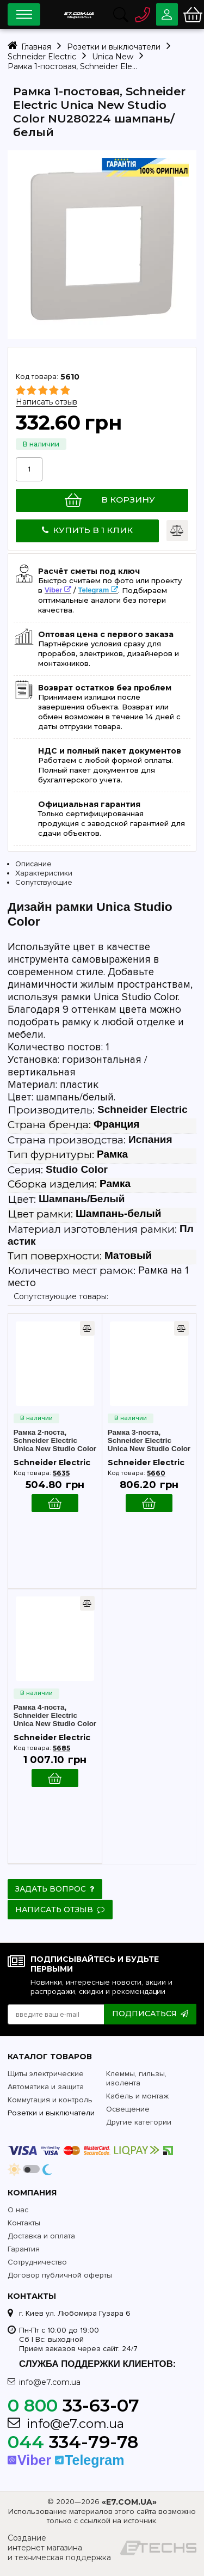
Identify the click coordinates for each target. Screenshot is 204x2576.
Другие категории (138, 2122)
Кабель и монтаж (137, 2096)
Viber (53, 590)
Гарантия (24, 2249)
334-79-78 (73, 2441)
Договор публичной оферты (60, 2275)
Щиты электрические (46, 2073)
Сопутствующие (43, 883)
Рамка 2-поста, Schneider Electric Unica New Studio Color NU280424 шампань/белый (55, 1441)
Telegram (93, 590)
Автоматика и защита (46, 2086)
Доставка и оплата (41, 2236)
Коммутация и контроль (50, 2099)
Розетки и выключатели (51, 2113)
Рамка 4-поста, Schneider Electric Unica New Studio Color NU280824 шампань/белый (55, 1716)
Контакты (24, 2223)
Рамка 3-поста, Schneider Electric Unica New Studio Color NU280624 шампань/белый (149, 1441)
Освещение (128, 2109)
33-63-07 (73, 2405)
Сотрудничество (37, 2262)
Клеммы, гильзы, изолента (136, 2078)
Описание (33, 864)
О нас (18, 2209)
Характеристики (43, 873)
